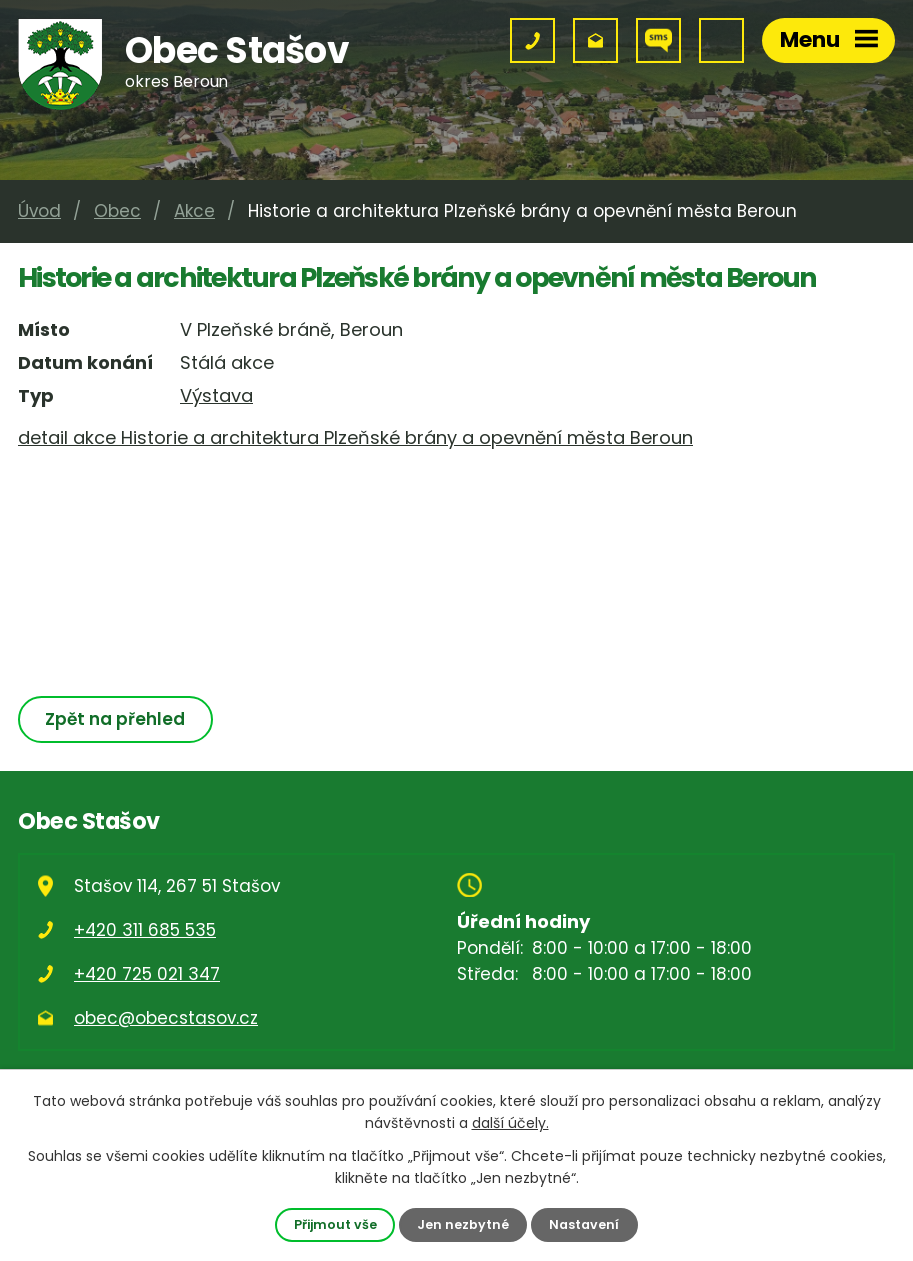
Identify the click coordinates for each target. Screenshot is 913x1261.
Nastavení (584, 1224)
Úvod (39, 211)
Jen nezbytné (463, 1224)
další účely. (510, 1123)
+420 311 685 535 (145, 930)
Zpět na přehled (115, 719)
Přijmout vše (335, 1224)
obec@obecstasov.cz (166, 1018)
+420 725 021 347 (147, 974)
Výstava (216, 395)
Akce (194, 211)
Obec (117, 211)
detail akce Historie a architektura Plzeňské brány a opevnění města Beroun (355, 437)
